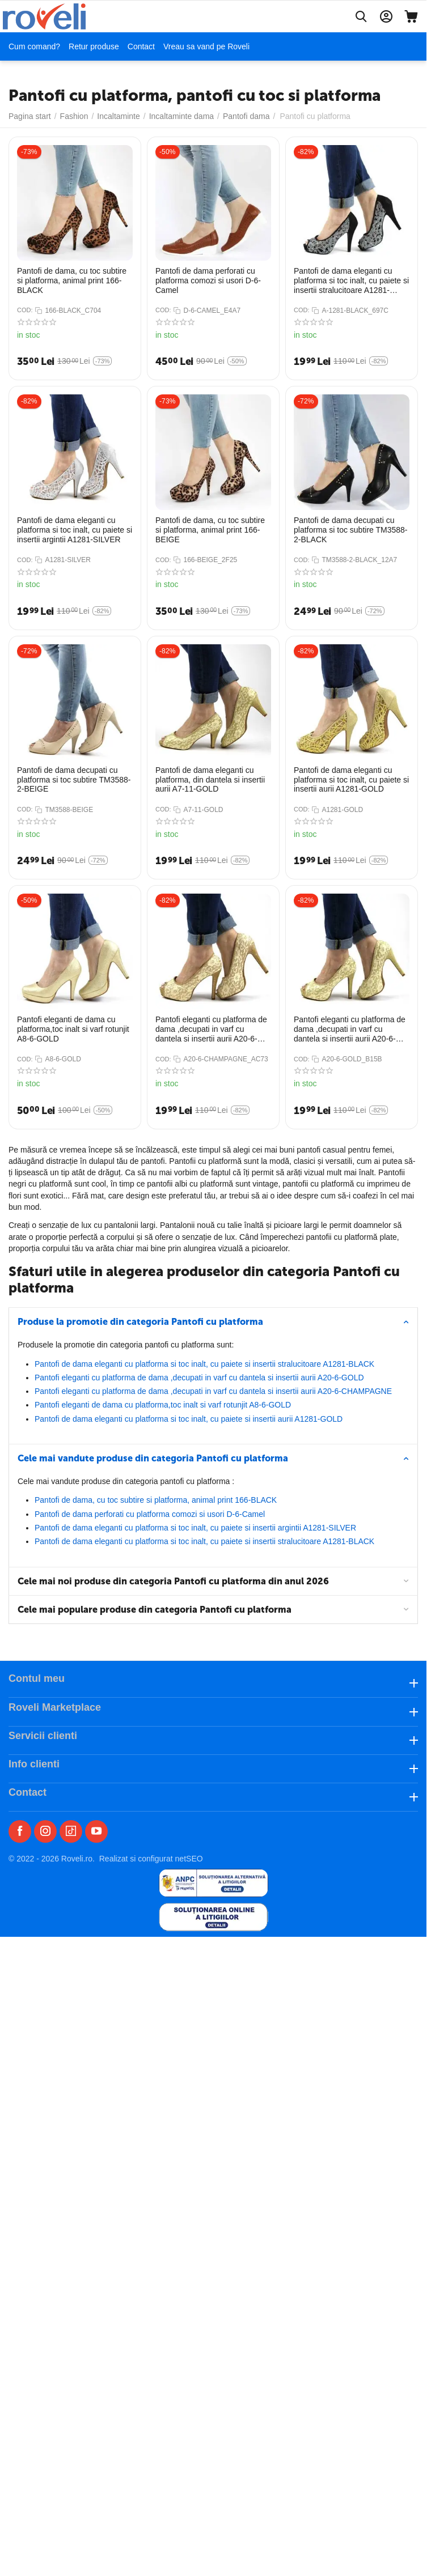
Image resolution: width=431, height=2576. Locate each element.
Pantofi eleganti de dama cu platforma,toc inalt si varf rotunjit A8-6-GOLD (163, 1404)
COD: (25, 310)
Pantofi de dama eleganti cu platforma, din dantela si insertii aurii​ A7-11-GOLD (210, 780)
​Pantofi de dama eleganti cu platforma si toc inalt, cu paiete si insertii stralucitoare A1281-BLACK (204, 1363)
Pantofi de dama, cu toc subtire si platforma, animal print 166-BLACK (156, 1499)
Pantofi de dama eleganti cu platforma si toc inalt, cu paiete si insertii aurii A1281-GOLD (189, 1418)
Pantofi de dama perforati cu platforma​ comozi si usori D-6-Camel (150, 1514)
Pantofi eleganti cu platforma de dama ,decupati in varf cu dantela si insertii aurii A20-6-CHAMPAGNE (213, 1391)
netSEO (189, 1858)
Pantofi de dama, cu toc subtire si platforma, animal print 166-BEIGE (210, 530)
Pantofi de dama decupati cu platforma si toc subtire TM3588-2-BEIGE (74, 780)
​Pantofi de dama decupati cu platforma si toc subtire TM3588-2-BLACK (351, 530)
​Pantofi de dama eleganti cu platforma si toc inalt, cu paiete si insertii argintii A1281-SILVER (195, 1527)
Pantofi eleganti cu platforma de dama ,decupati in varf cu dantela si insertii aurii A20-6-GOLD (199, 1377)
